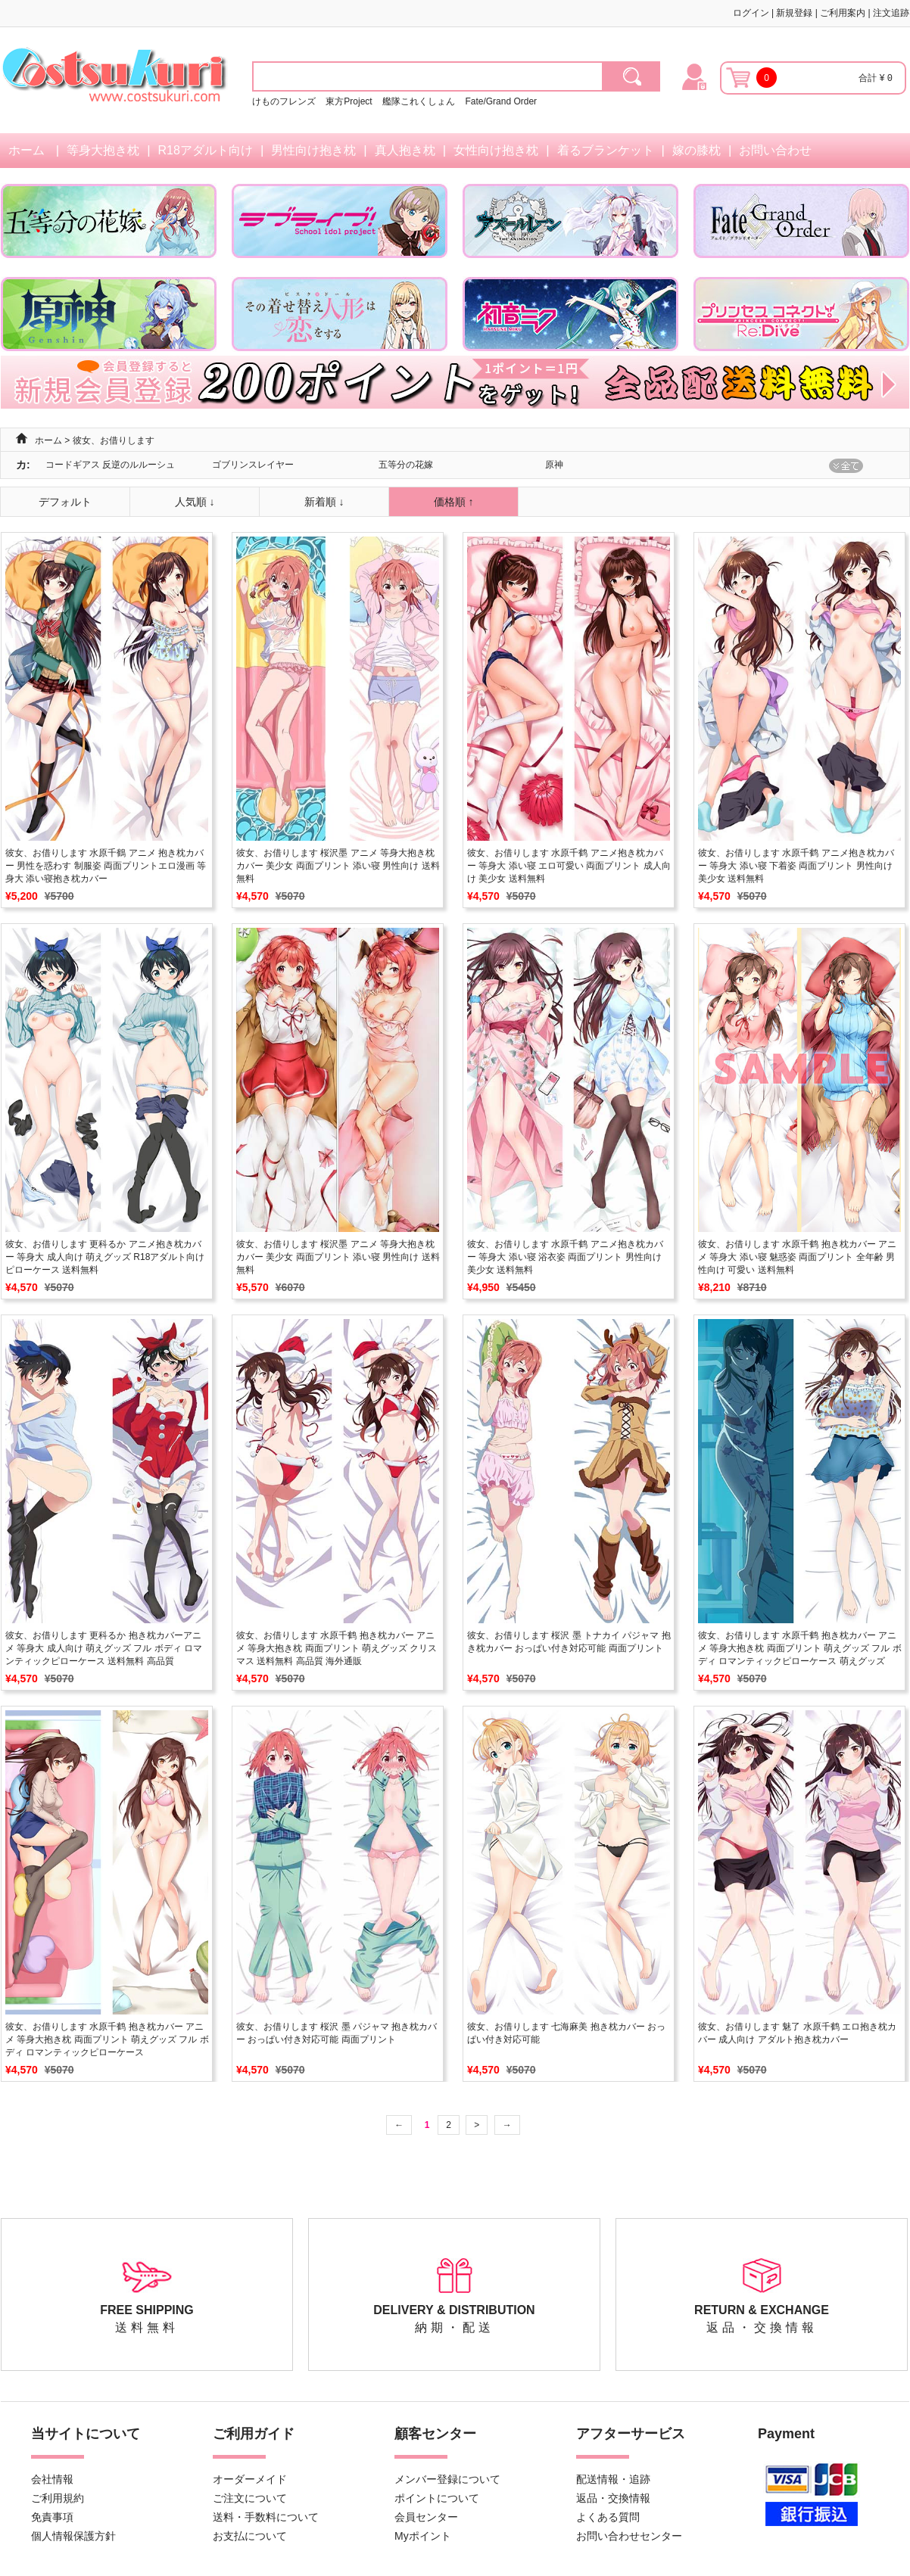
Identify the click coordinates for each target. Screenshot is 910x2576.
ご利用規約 (57, 2498)
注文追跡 (891, 13)
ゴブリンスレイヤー (253, 464)
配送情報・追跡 (613, 2479)
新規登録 (794, 13)
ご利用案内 (842, 13)
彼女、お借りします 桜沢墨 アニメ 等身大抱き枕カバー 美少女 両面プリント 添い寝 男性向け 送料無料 (338, 866)
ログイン (751, 13)
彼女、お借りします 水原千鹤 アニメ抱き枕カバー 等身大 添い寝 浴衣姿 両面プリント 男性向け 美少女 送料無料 (565, 1257)
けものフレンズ (284, 101)
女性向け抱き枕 (495, 150)
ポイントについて (436, 2498)
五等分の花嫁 (406, 464)
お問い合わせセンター (629, 2536)
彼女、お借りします (113, 440)
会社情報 (52, 2479)
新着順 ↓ (324, 502)
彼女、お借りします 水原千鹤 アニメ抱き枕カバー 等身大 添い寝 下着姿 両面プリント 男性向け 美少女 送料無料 (796, 866)
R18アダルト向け (205, 150)
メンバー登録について (447, 2479)
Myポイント (422, 2536)
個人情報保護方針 (73, 2536)
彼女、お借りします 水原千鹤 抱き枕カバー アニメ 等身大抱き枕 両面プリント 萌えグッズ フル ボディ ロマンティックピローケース (107, 2039)
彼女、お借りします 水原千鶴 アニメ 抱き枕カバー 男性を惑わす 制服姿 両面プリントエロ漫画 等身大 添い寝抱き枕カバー (105, 866)
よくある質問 (608, 2517)
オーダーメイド (250, 2479)
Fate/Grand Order (501, 101)
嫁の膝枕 (696, 150)
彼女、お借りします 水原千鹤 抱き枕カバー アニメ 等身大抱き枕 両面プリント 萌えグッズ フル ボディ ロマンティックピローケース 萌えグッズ (800, 1648)
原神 (554, 464)
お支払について (250, 2536)
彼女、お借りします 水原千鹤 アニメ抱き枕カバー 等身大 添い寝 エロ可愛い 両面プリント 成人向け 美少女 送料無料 (569, 866)
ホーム (26, 150)
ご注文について (250, 2498)
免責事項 (52, 2517)
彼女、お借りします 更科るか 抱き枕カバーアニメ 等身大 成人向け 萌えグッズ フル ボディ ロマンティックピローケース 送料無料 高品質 (103, 1648)
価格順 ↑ (454, 502)
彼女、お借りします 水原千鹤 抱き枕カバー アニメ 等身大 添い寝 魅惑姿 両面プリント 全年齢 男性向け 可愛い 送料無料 (797, 1257)
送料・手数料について (266, 2517)
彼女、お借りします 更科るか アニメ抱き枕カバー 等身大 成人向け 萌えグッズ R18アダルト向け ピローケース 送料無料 (104, 1257)
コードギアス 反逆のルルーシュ (110, 464)
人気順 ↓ (195, 502)
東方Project (350, 101)
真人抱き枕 (405, 150)
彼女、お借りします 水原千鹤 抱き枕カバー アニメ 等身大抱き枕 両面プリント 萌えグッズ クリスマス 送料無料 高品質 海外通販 (336, 1648)
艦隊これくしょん (418, 101)
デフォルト (65, 502)
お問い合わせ (775, 150)
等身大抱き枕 (103, 150)
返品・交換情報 (613, 2498)
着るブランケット (605, 150)
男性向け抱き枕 (313, 150)
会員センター (426, 2517)
